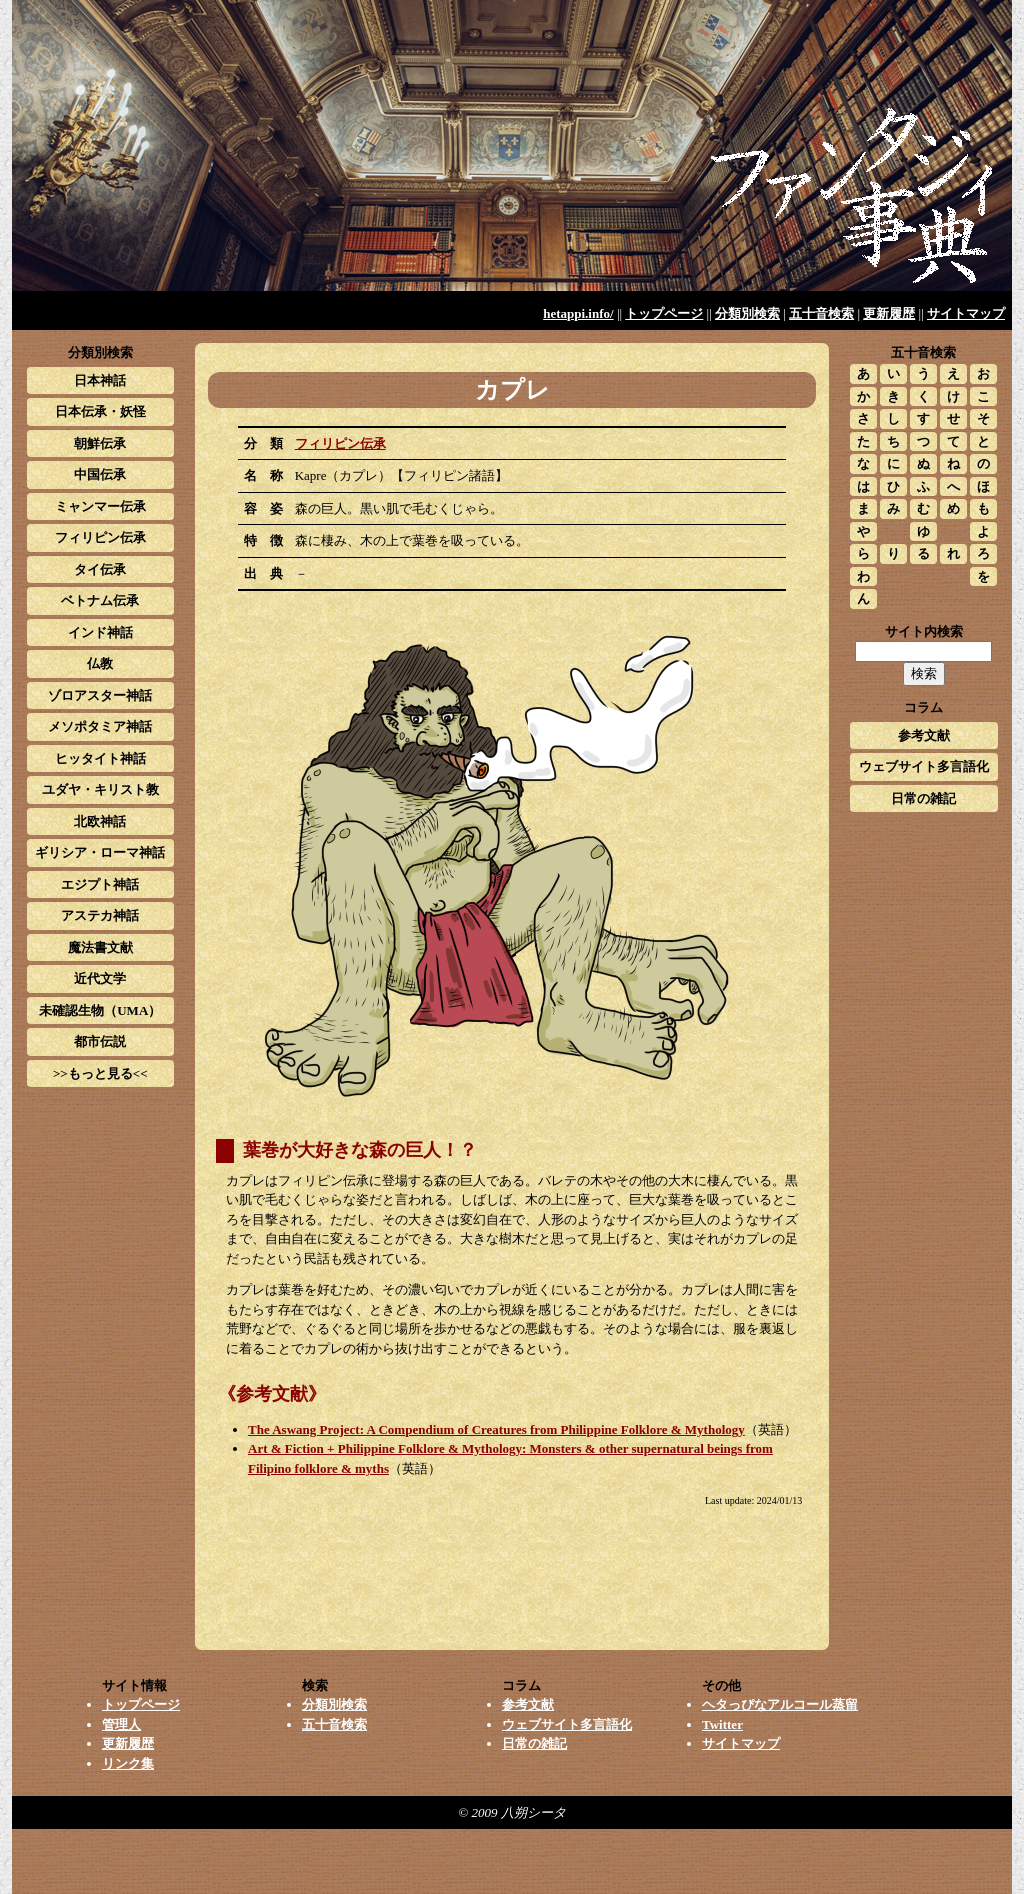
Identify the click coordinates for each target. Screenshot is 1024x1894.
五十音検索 (821, 313)
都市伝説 (100, 1041)
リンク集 (128, 1763)
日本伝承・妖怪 (100, 411)
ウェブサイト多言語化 (924, 766)
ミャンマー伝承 (100, 506)
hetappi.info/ (578, 313)
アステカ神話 (100, 915)
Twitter (722, 1724)
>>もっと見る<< (100, 1073)
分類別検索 (747, 313)
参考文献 (924, 735)
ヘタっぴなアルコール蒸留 (780, 1704)
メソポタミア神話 (100, 726)
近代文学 (100, 978)
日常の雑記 (923, 798)
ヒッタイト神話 (100, 758)
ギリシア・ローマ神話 (100, 852)
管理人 (121, 1724)
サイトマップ (966, 313)
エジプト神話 (100, 884)
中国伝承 (100, 474)
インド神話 (100, 632)
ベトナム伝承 (100, 600)
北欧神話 (100, 821)
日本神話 (100, 380)
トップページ (664, 313)
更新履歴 (889, 313)
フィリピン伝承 (340, 443)
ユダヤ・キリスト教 (100, 789)
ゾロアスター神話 (100, 695)
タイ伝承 (100, 569)
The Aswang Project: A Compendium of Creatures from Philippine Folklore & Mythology (496, 1429)
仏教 (100, 663)
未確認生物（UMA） (100, 1010)
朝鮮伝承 (100, 443)
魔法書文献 (100, 947)
